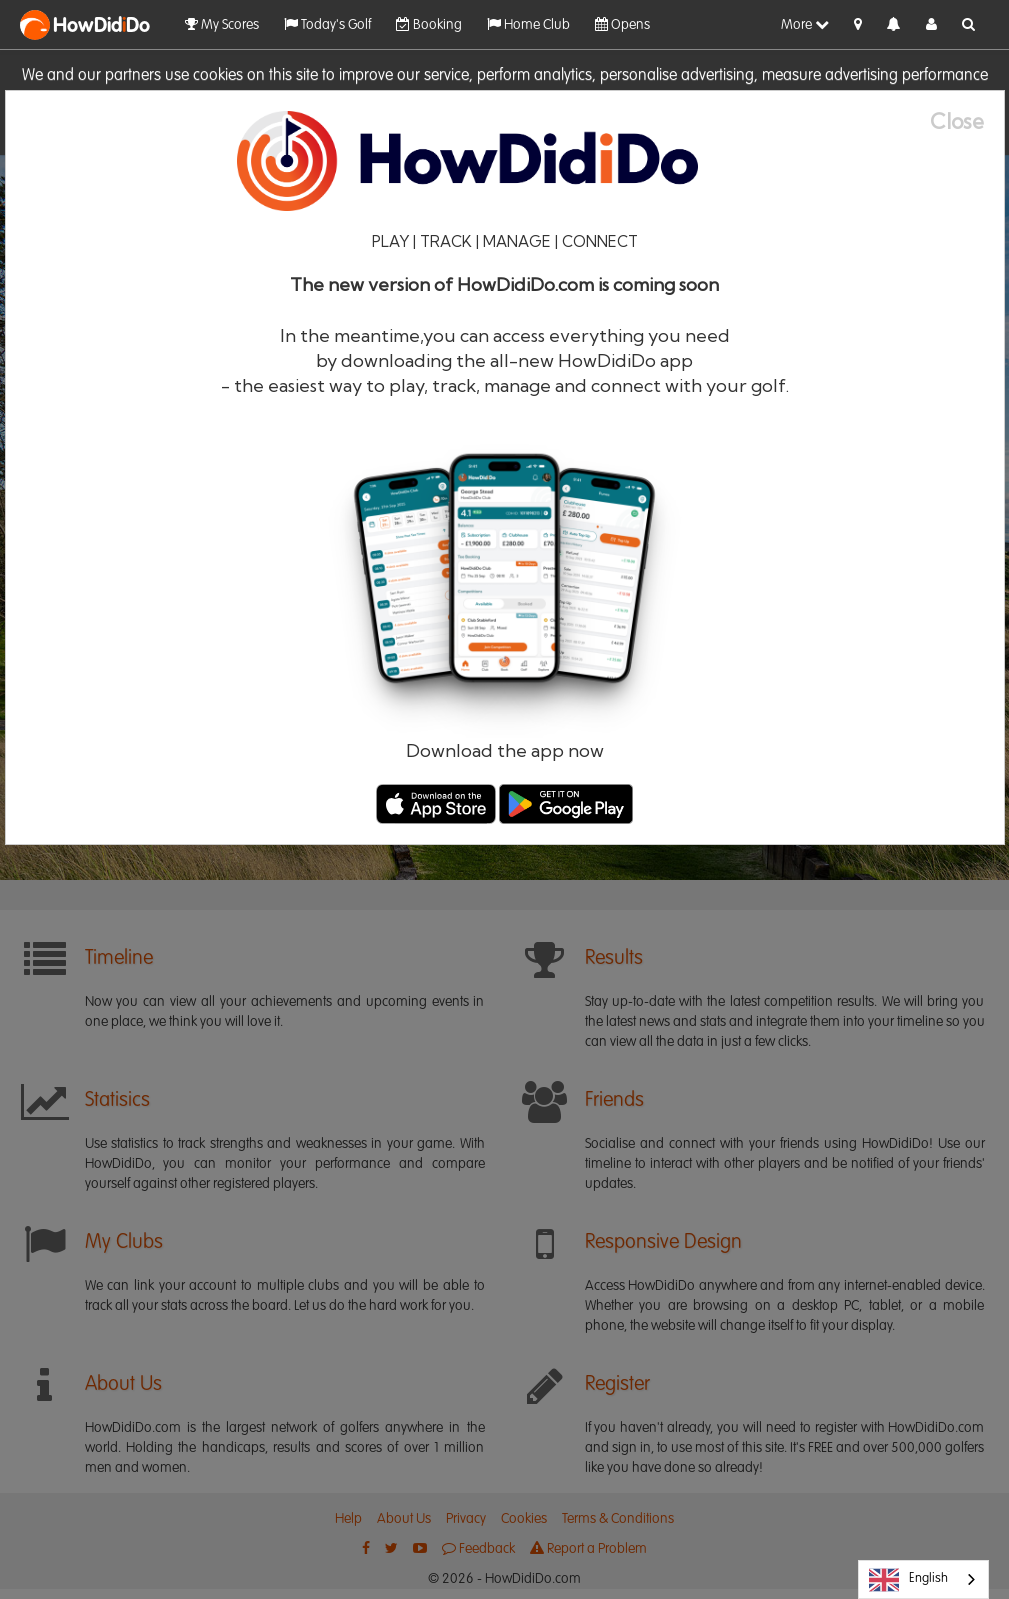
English (908, 1580)
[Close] (967, 121)
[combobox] (923, 1579)
